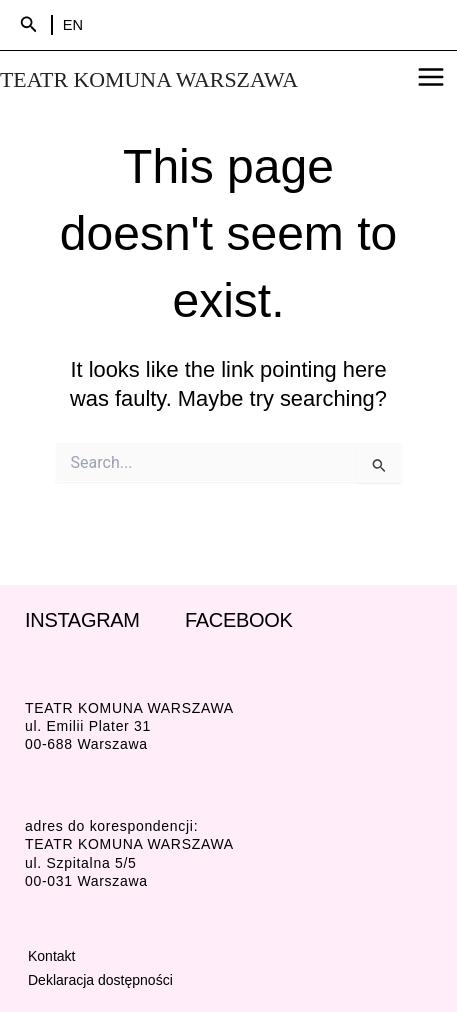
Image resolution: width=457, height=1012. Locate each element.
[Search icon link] (29, 25)
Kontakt (51, 956)
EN (73, 25)
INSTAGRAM (82, 620)
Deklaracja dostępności (100, 980)
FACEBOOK (239, 620)
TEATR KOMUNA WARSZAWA (149, 80)
